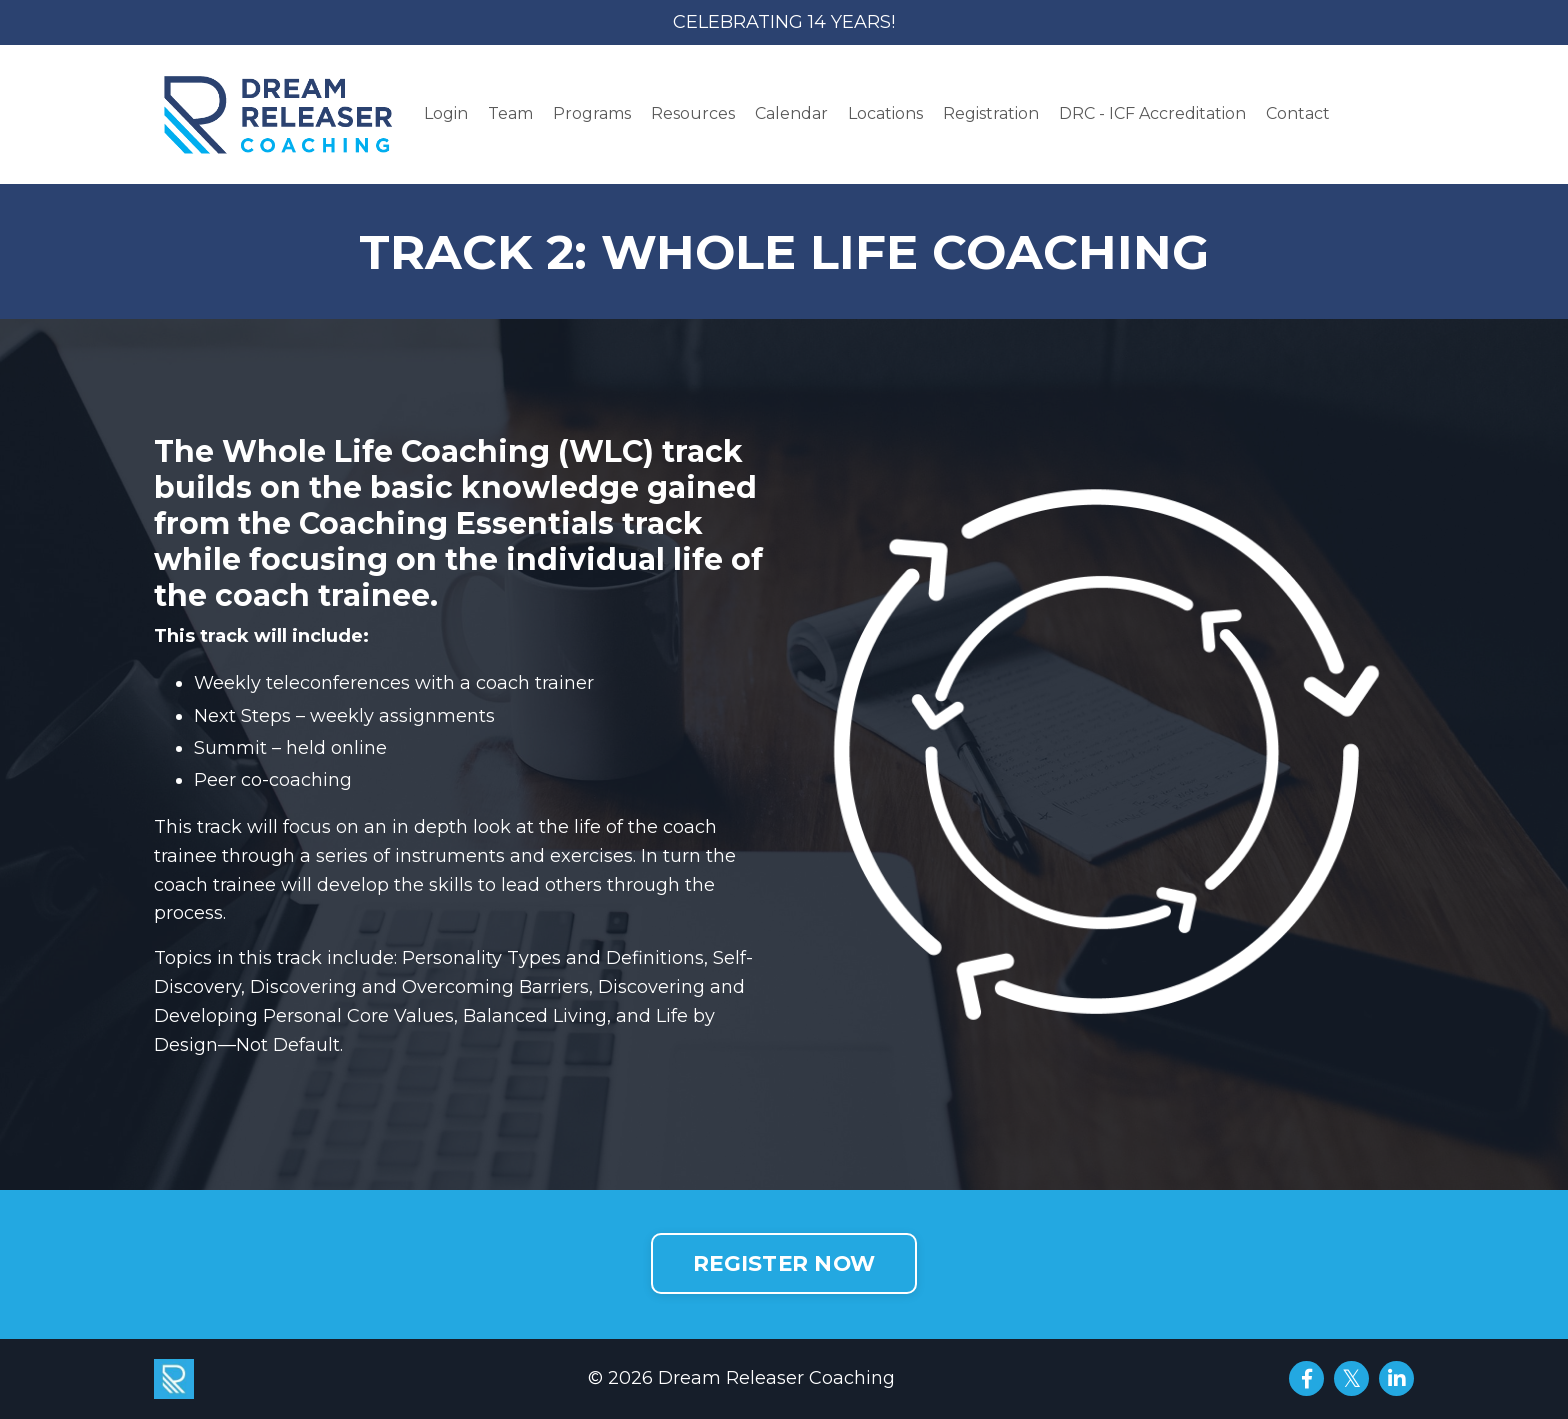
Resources (693, 113)
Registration (991, 113)
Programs (592, 113)
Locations (885, 113)
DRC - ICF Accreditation (1152, 113)
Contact (1298, 113)
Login (446, 113)
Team (510, 113)
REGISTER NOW (784, 1263)
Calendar (791, 113)
